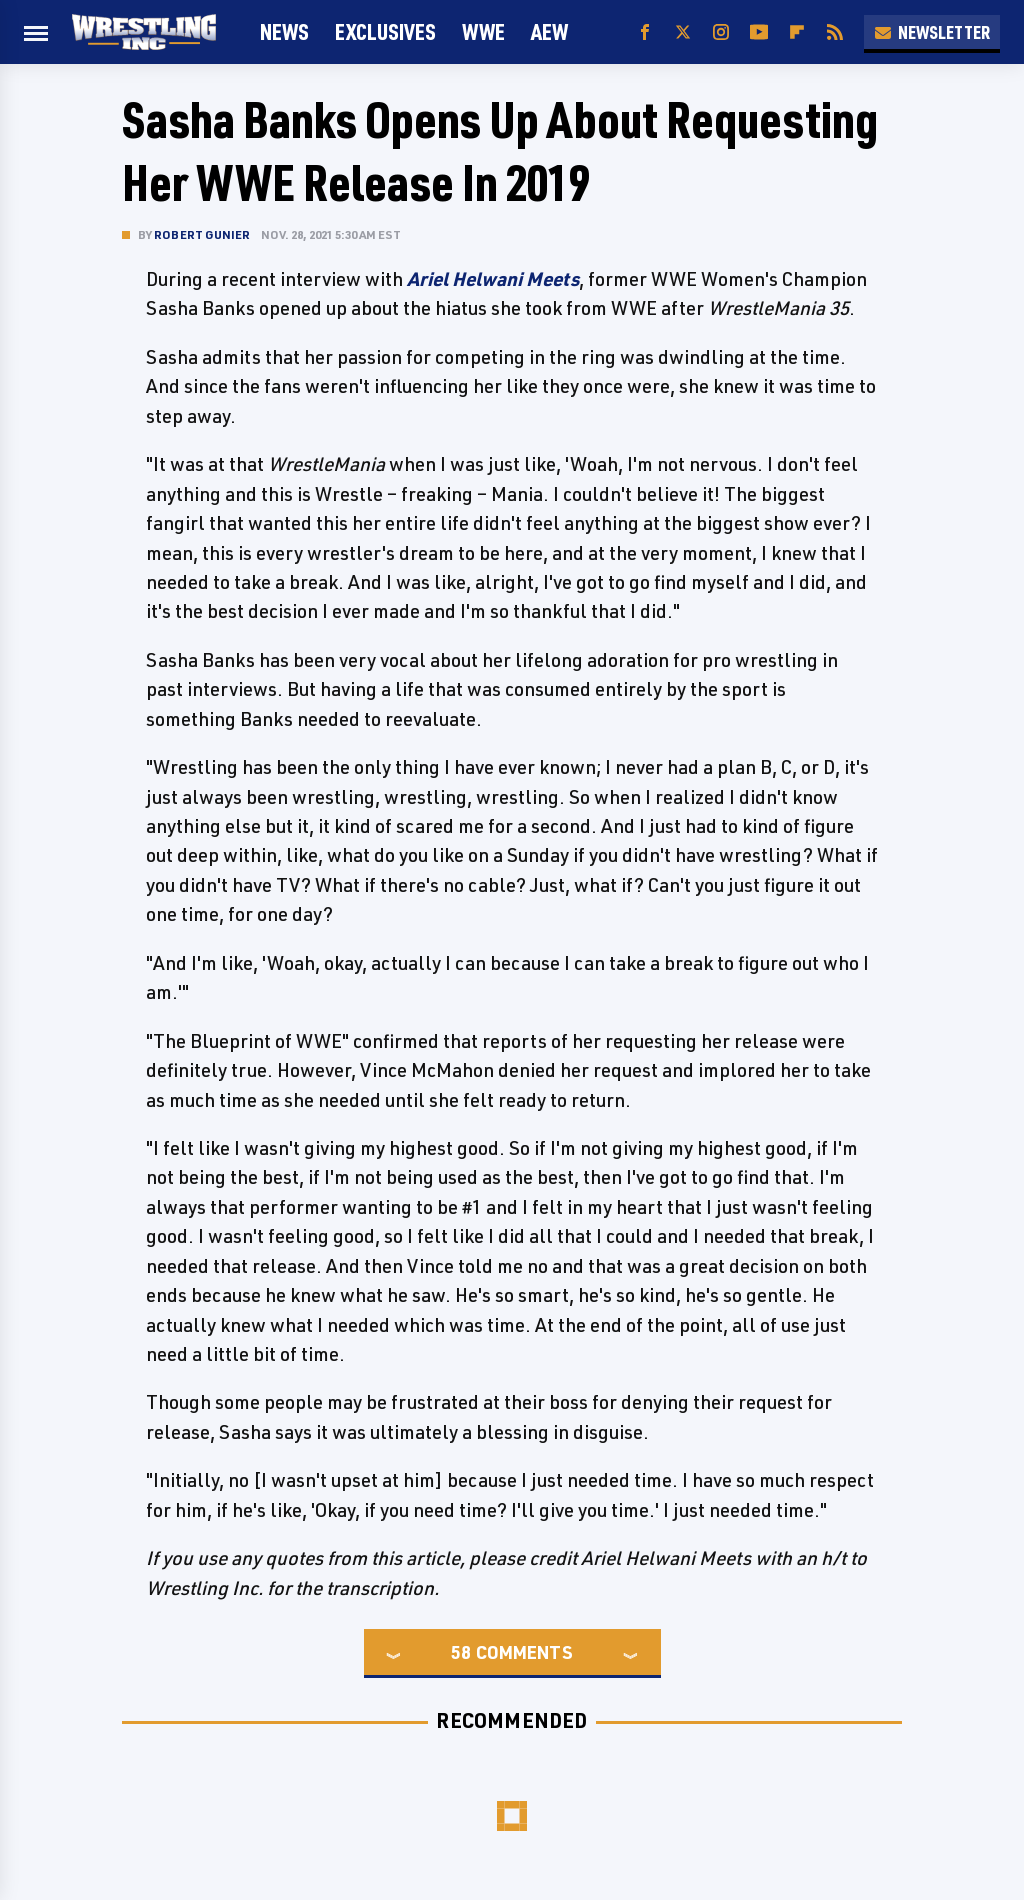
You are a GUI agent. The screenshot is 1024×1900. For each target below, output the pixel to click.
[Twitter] (683, 32)
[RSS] (835, 32)
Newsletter (932, 32)
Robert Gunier (202, 234)
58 (461, 1652)
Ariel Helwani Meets (493, 279)
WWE (483, 31)
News (284, 31)
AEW (549, 31)
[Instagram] (721, 32)
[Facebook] (645, 32)
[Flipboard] (797, 32)
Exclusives (385, 31)
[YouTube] (759, 32)
